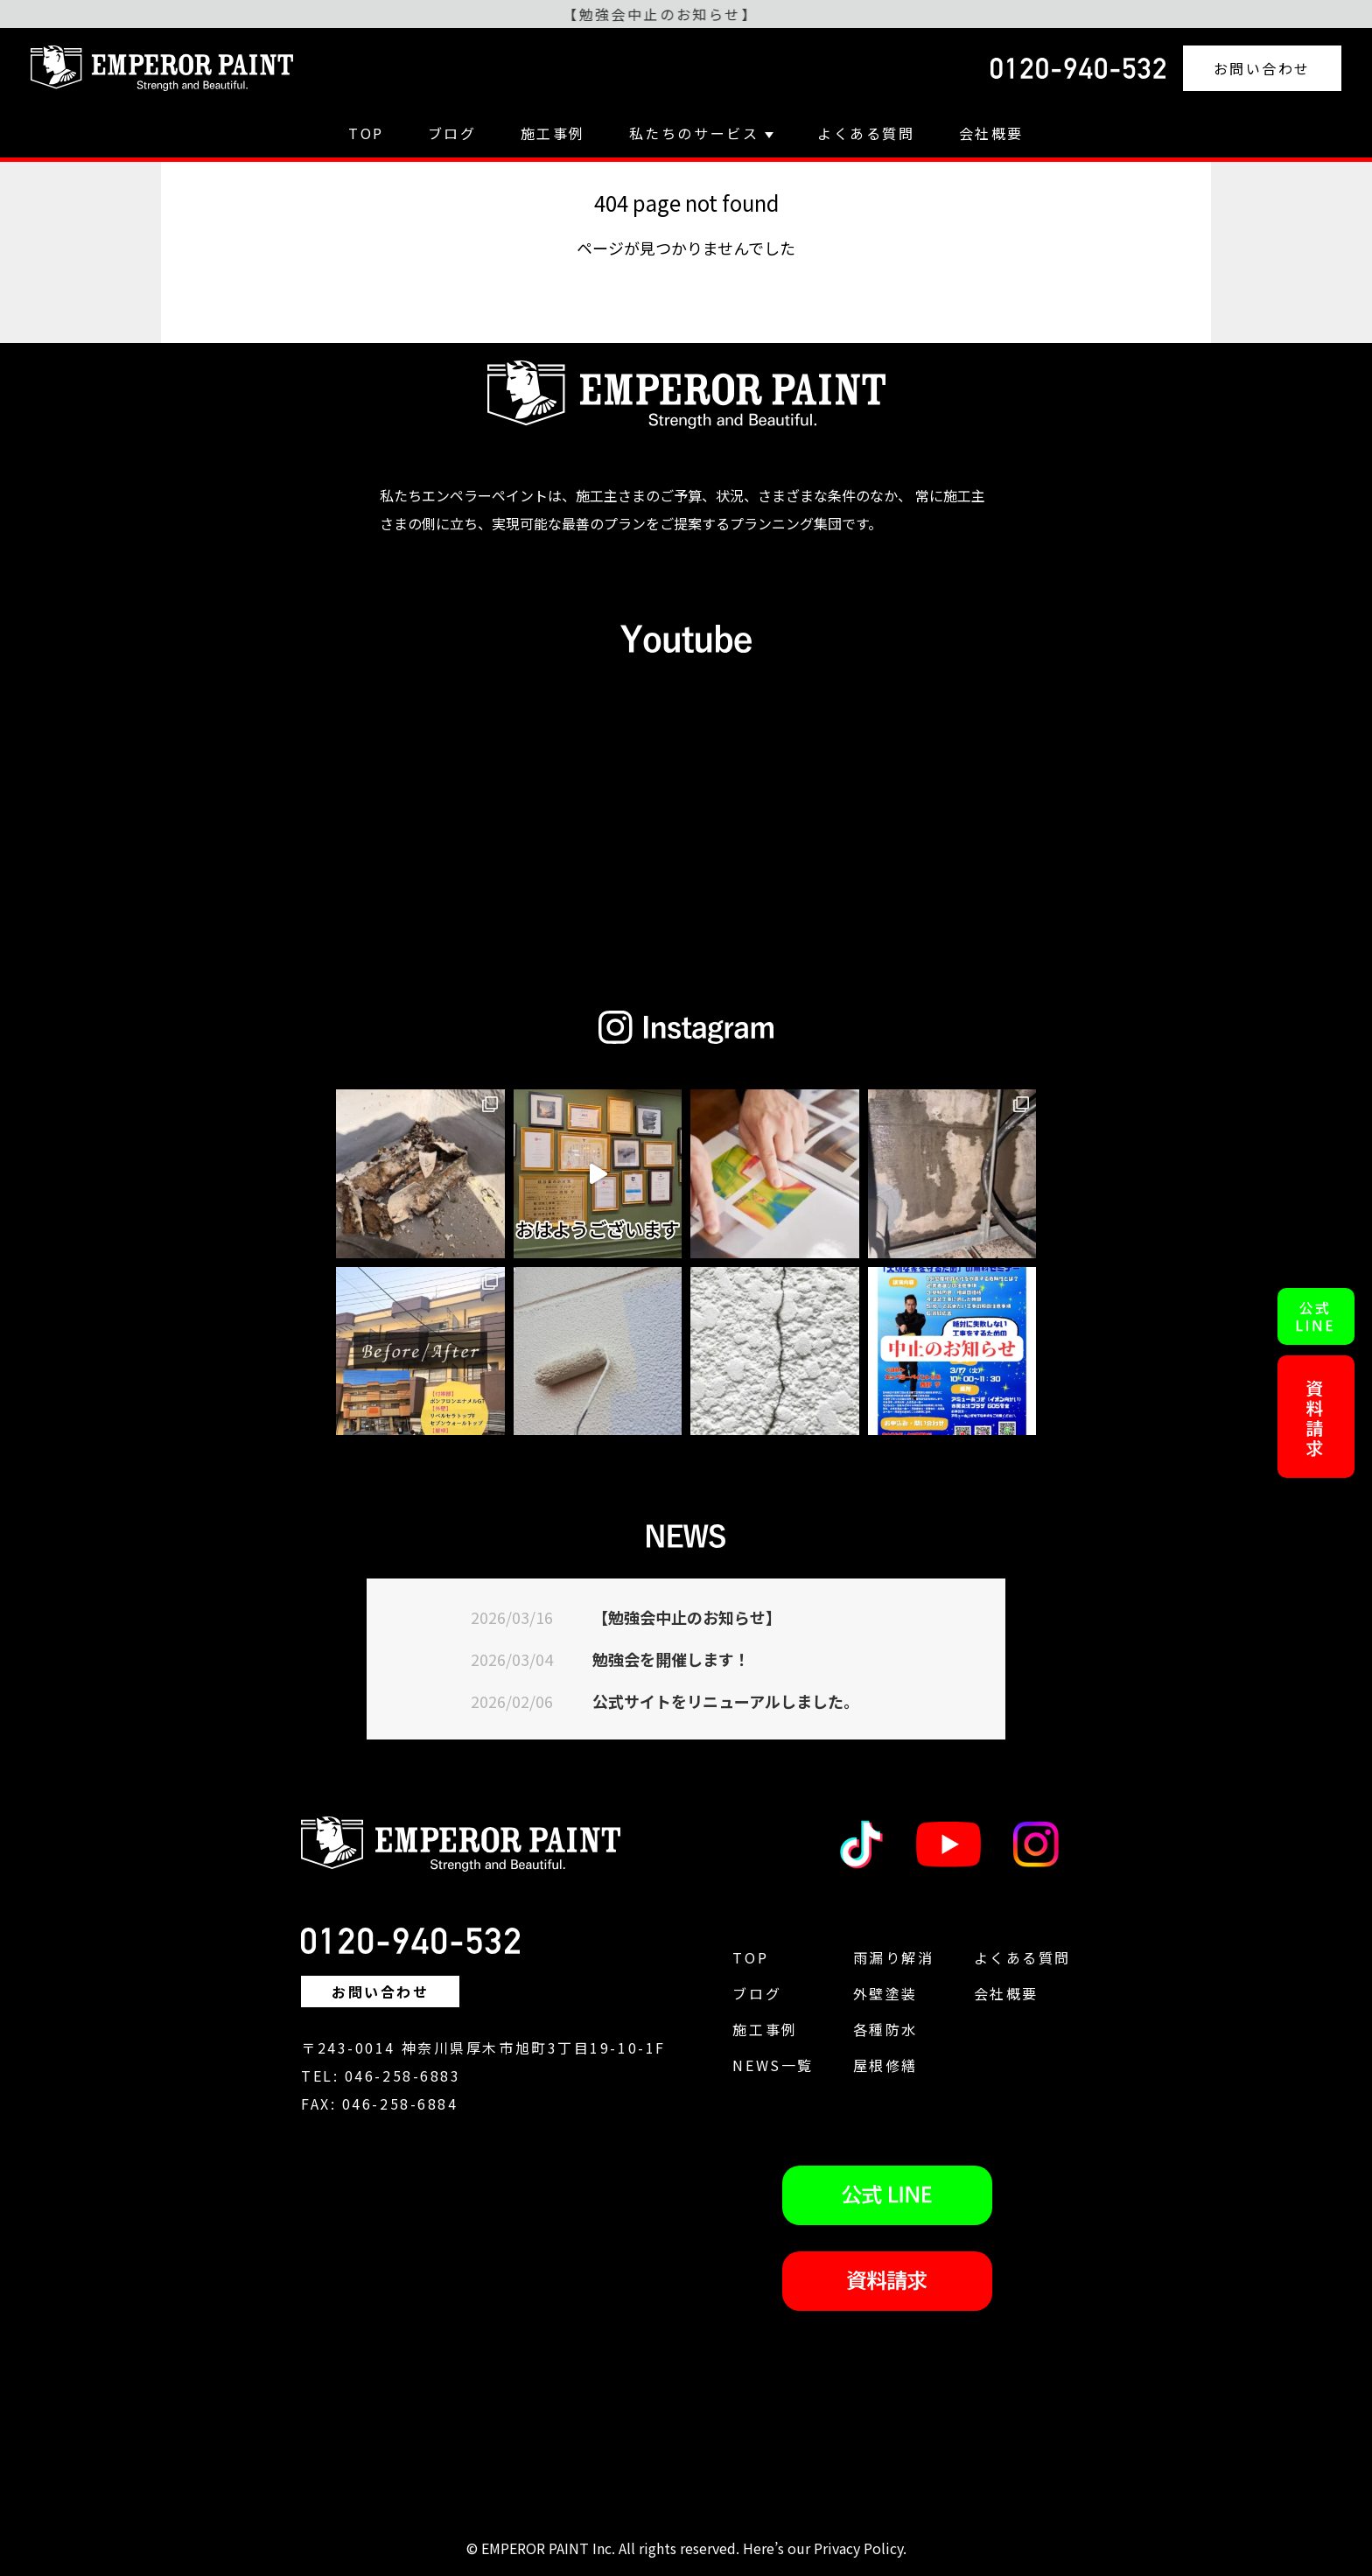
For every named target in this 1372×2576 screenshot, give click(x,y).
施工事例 (553, 133)
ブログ (452, 133)
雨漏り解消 (893, 1957)
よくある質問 (865, 133)
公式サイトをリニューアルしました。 (725, 1701)
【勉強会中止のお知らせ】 (686, 1617)
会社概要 (991, 133)
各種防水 (885, 2029)
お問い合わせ (1262, 68)
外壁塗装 (885, 1993)
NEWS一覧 (772, 2065)
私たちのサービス (701, 133)
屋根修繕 (885, 2065)
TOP (366, 133)
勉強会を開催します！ (671, 1659)
